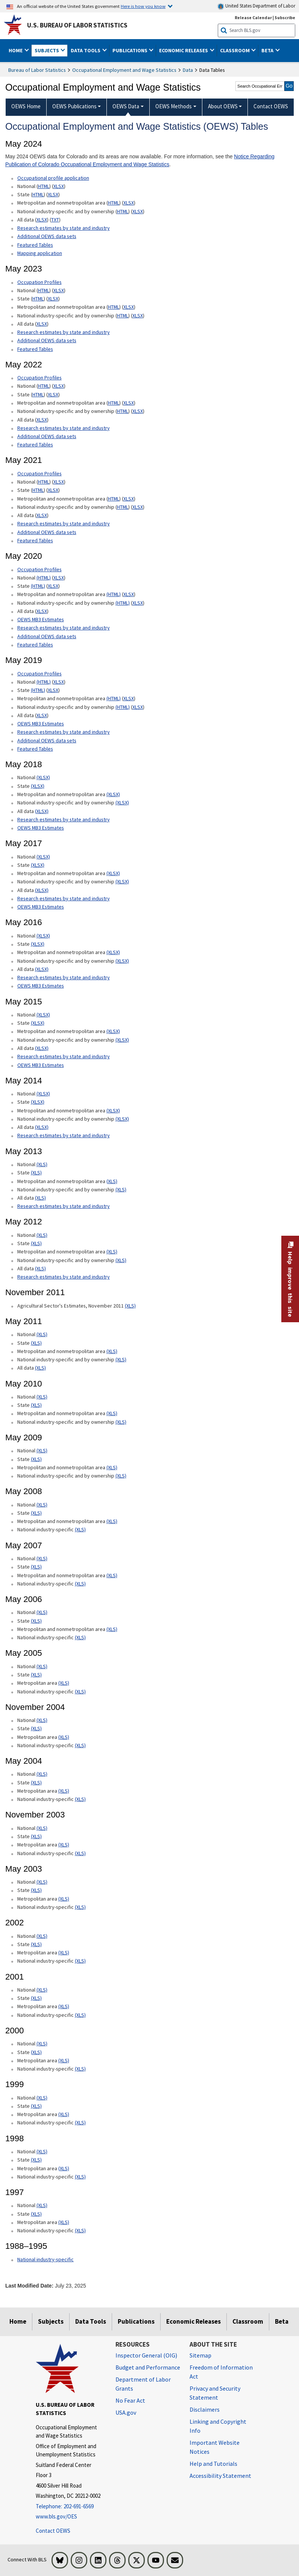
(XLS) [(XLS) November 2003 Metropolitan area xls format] (63, 1844)
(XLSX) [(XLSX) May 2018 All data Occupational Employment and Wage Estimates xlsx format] (42, 811)
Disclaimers (205, 2409)
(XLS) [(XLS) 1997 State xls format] (36, 2213)
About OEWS (223, 106)
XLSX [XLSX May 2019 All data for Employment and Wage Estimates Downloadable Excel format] (41, 715)
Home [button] (16, 50)
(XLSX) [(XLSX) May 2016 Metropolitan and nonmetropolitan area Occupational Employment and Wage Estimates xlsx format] (113, 952)
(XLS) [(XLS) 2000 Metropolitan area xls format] (63, 2060)
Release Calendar (253, 17)
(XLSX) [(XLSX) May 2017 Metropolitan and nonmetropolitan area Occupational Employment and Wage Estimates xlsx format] (113, 873)
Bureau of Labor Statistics (37, 70)
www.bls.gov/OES (56, 2516)
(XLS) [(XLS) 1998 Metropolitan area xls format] (63, 2168)
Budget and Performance (147, 2367)
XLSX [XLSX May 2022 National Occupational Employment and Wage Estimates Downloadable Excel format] (58, 385)
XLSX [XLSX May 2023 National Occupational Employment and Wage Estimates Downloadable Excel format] (58, 290)
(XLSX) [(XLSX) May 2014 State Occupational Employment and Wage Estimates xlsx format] (37, 1101)
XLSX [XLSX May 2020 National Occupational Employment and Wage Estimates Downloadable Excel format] (58, 577)
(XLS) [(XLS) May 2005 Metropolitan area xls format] (63, 1682)
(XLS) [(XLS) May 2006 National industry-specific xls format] (80, 1637)
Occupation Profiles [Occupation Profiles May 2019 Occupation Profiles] (39, 673)
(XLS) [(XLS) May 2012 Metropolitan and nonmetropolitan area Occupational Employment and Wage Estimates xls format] (111, 1251)
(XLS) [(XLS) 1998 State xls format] (36, 2159)
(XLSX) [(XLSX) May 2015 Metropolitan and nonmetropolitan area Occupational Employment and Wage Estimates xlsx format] (113, 1031)
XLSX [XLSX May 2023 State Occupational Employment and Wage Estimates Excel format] (53, 298)
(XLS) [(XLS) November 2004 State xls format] (36, 1728)
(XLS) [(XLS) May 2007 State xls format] (36, 1566)
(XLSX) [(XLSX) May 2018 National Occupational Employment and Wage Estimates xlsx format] (43, 777)
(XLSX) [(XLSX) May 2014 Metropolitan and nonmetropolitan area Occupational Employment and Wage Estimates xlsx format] (113, 1110)
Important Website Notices (215, 2447)
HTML (43, 186)
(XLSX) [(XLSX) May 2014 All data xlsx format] (42, 1127)
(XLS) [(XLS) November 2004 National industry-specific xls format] (80, 1745)
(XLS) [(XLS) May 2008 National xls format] (41, 1504)
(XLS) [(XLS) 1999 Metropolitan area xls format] (63, 2114)
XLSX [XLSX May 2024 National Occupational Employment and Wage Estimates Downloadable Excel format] (58, 186)
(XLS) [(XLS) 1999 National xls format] (41, 2097)
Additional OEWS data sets (46, 236)
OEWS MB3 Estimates (40, 619)
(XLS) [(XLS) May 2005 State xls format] (36, 1674)
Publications (136, 2321)
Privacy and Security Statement (215, 2393)
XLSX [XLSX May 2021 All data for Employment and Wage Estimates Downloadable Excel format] (41, 515)
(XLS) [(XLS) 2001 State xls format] (36, 1998)
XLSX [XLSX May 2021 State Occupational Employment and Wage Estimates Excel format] (53, 490)
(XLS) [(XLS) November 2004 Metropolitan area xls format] (63, 1737)
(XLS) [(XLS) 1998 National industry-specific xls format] (80, 2176)
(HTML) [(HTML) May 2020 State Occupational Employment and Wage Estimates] (38, 586)
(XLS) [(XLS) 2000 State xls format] (36, 2052)
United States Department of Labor (256, 6)
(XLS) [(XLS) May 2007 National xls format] (41, 1558)
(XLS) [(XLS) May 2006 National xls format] (41, 1612)
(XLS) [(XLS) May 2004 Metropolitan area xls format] (63, 1790)
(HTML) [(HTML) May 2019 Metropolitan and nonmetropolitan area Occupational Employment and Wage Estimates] (113, 698)
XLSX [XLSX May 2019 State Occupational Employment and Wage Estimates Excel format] (53, 690)
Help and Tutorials (213, 2463)
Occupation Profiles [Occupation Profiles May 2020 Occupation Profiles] (39, 569)
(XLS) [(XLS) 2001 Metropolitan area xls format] (63, 2006)
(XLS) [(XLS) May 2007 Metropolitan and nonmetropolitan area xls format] (111, 1575)
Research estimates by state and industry (63, 228)
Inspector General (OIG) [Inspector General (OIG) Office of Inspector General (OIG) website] (146, 2355)
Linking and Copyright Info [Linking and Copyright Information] (218, 2426)
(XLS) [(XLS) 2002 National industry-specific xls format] (80, 1960)
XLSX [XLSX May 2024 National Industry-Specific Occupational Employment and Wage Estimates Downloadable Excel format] (137, 211)
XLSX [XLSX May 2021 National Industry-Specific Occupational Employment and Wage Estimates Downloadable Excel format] (137, 507)
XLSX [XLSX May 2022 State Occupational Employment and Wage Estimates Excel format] (53, 394)
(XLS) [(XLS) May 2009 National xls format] (41, 1450)
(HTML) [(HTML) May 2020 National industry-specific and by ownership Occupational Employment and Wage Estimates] (122, 602)
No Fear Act (130, 2400)
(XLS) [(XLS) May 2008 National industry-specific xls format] (80, 1529)
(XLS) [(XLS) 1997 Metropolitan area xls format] (63, 2222)
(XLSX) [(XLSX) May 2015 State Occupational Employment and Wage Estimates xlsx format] (37, 1022)
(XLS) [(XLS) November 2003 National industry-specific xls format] (80, 1853)
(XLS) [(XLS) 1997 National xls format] (41, 2205)
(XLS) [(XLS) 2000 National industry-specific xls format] (80, 2068)
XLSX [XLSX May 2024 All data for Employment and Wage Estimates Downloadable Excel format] (41, 219)
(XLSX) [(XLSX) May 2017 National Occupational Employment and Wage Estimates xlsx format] (43, 856)
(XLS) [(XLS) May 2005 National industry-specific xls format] (80, 1691)
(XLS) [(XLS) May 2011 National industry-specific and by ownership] (120, 1359)
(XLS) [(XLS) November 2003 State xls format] (36, 1836)
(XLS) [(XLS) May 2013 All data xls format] (40, 1197)
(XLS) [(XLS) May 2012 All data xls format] (40, 1268)
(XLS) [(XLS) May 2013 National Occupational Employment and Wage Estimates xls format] (41, 1164)
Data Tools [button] (86, 50)
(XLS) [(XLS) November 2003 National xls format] (41, 1828)
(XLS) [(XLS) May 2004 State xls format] (36, 1782)
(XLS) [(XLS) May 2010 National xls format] (41, 1396)
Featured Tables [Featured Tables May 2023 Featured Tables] (35, 349)
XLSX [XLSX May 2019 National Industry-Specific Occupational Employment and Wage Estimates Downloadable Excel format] (137, 707)
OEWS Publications (74, 106)
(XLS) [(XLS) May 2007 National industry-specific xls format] (80, 1583)
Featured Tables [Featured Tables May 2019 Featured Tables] (35, 748)
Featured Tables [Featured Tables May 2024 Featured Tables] (35, 244)
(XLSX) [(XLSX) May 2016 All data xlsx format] (42, 969)
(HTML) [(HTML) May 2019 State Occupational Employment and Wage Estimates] (38, 690)
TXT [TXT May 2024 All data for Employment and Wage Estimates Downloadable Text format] (55, 219)
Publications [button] (130, 50)
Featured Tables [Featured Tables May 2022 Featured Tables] (35, 444)
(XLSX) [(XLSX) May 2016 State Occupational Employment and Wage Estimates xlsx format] (37, 944)
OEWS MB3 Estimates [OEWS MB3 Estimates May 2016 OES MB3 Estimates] (40, 985)
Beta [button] (268, 50)
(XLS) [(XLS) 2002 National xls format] (41, 1936)
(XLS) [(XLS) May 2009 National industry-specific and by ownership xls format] (120, 1475)
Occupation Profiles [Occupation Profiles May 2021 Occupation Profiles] (39, 377)
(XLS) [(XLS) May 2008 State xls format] (36, 1512)
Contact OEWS (53, 2530)
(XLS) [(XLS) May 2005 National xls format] (41, 1666)
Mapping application (39, 253)
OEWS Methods (173, 106)
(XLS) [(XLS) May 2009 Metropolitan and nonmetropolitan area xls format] (111, 1467)
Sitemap (200, 2355)
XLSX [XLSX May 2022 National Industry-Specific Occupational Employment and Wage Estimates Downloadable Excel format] (137, 411)
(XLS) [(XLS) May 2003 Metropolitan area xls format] (63, 1898)
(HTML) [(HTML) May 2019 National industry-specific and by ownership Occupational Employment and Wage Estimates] (122, 707)
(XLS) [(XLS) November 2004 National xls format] (41, 1720)
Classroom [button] (235, 50)
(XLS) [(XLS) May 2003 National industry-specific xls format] (80, 1907)
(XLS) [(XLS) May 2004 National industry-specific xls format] (80, 1799)
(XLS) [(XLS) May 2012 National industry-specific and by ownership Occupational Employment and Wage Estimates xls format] (120, 1260)
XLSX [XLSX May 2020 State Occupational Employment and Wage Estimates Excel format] (53, 586)
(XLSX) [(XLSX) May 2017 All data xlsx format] (42, 890)
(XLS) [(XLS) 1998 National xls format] (41, 2151)
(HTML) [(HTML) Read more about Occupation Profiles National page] (43, 577)
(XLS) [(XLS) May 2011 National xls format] (41, 1334)
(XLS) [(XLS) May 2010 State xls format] (36, 1405)
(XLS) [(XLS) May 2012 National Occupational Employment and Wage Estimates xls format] (41, 1235)
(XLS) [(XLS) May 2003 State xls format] (36, 1890)
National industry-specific (45, 2259)
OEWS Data (125, 106)
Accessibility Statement (220, 2475)
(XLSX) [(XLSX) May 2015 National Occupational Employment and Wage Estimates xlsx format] (43, 1014)
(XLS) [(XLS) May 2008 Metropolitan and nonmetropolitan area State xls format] (111, 1521)
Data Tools (90, 2321)
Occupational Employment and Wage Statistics (124, 70)
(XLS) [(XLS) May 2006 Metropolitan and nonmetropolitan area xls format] (111, 1629)
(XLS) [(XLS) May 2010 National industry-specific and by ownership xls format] (120, 1421)
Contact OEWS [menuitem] (270, 106)
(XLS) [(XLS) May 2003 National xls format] (41, 1881)
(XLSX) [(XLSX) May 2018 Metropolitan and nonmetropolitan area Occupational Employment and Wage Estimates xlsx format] (113, 794)
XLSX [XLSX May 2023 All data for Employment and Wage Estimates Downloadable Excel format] (41, 323)
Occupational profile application (53, 177)
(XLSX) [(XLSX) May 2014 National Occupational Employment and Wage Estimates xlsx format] (43, 1093)
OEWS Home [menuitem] (26, 106)
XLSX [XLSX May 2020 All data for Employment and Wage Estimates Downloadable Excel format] (41, 611)
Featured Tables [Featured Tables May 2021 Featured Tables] (35, 540)
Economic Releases (193, 2321)
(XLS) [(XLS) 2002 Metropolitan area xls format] (63, 1952)
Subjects (51, 2321)
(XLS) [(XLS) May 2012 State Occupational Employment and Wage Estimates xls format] (36, 1243)
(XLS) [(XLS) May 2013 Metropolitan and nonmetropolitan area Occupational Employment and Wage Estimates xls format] (111, 1181)
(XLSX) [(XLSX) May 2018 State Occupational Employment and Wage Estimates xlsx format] (37, 786)
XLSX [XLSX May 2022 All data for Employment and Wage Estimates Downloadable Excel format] (41, 419)
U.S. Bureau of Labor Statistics (77, 25)
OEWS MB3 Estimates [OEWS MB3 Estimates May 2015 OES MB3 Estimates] (40, 1065)
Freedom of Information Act (221, 2372)
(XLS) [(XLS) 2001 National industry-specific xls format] (80, 2015)
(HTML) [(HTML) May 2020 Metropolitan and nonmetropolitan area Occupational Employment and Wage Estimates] (113, 594)
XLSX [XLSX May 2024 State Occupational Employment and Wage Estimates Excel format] (53, 194)
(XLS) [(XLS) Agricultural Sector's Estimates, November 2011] (130, 1305)
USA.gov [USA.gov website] (125, 2412)
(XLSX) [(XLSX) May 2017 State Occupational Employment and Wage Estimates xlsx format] (37, 865)
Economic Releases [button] (184, 50)
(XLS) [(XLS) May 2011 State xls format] (36, 1343)
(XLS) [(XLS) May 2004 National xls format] (41, 1773)
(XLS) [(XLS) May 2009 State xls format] (36, 1459)
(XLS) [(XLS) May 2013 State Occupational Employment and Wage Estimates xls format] (36, 1172)
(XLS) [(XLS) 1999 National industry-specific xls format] (80, 2122)
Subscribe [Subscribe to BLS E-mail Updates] (285, 17)
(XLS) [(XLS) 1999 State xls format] (36, 2106)
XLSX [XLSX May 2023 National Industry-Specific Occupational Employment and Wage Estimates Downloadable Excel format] (137, 315)
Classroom (247, 2321)
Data (188, 70)
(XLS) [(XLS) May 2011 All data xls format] (40, 1367)
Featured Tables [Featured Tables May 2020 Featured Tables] (35, 644)
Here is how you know (143, 6)
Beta (281, 2321)
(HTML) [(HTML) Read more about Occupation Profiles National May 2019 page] (43, 681)
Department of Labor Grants (143, 2384)
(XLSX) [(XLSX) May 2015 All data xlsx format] (42, 1048)
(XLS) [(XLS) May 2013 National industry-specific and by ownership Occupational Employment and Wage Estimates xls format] (120, 1189)
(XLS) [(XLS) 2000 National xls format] (41, 2043)
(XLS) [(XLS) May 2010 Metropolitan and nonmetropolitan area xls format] (111, 1413)
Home (17, 2321)
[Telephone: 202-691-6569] (70, 2506)
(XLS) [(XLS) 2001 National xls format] (41, 1989)
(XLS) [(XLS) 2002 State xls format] (36, 1944)
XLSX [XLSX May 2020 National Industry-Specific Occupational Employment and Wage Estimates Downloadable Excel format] (137, 602)
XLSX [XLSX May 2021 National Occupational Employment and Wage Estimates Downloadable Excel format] (58, 481)
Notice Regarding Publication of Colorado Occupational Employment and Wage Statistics (140, 160)
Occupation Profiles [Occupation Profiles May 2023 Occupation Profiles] (39, 282)
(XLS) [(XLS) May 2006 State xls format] (36, 1620)
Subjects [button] (47, 50)
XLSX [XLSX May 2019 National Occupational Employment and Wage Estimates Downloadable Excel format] (58, 681)
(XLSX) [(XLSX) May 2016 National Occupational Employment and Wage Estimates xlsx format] (43, 935)
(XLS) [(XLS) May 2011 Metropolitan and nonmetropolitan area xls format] (111, 1351)
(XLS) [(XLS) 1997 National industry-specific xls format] (80, 2230)
